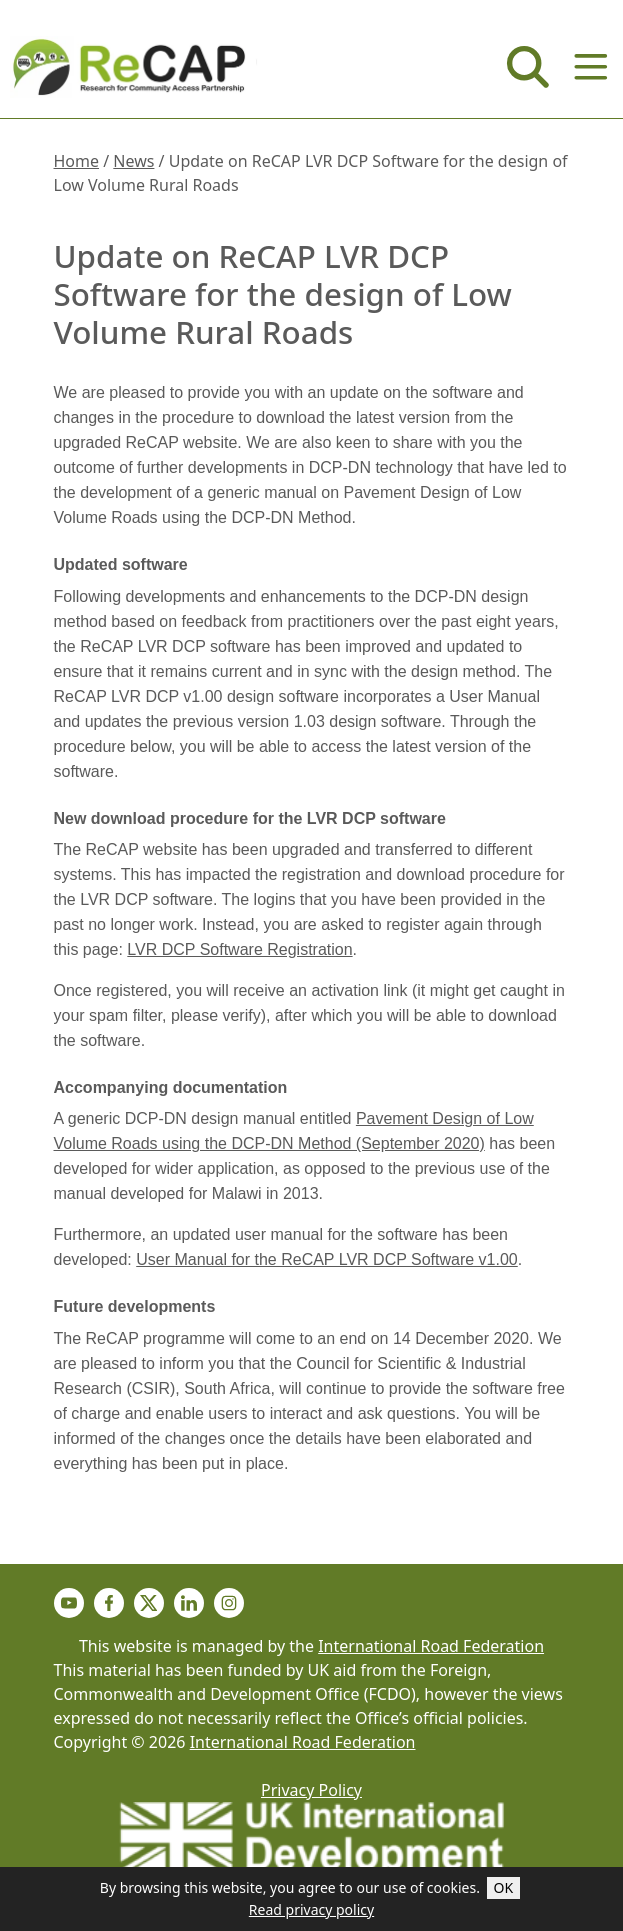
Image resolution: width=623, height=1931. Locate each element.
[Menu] (591, 67)
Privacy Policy (311, 1790)
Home (77, 161)
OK (504, 1887)
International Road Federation (431, 1646)
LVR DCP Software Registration (239, 949)
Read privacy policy (311, 1909)
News (133, 161)
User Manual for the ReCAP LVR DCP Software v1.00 (327, 1259)
